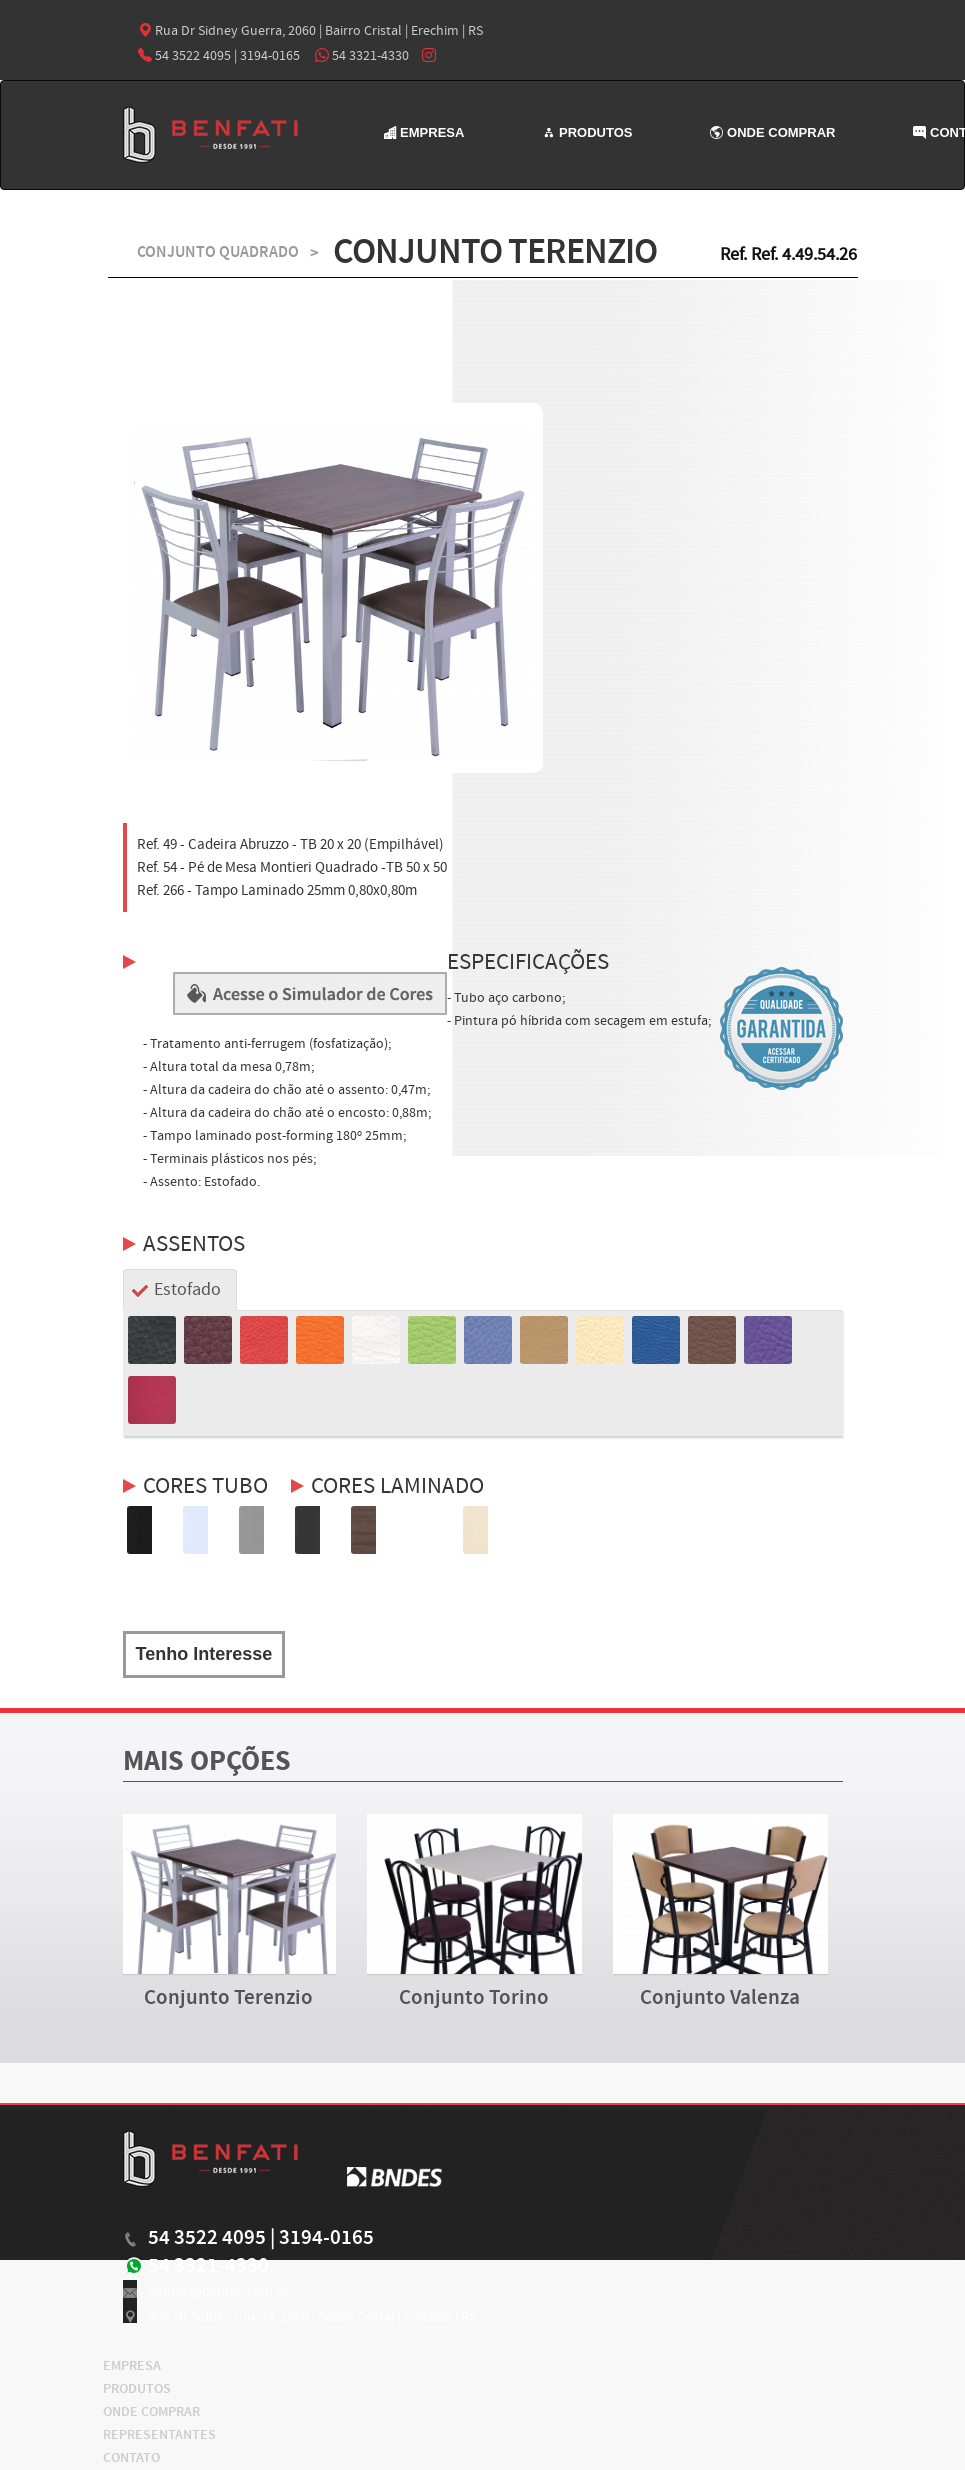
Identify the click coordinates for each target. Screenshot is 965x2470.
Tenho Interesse (204, 1654)
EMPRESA (424, 132)
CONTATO (131, 2458)
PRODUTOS (587, 132)
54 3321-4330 (362, 56)
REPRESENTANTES (159, 2435)
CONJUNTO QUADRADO (218, 252)
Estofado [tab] (187, 1289)
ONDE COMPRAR (772, 132)
